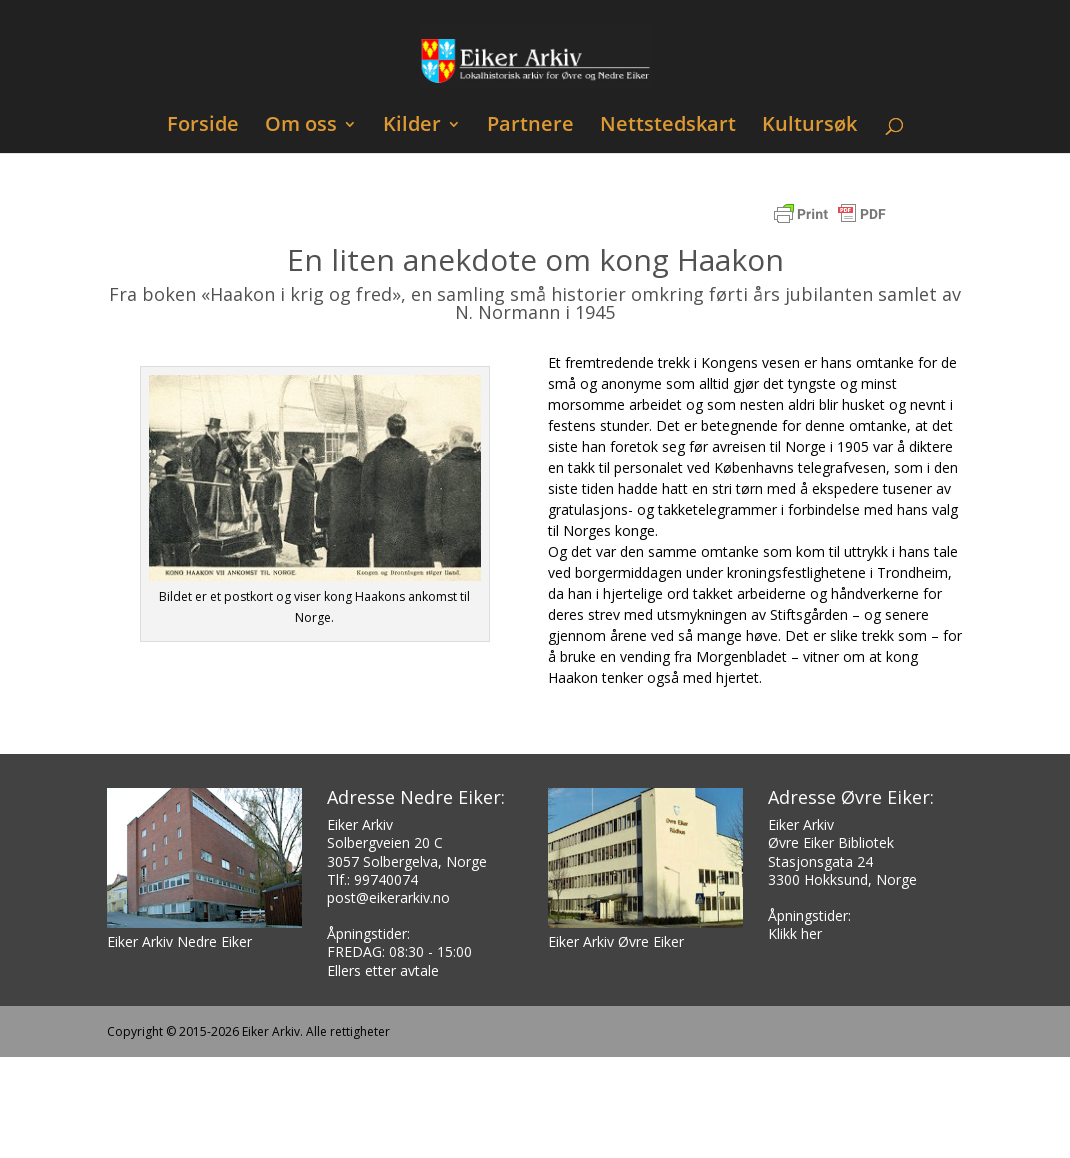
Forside (203, 126)
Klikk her (795, 933)
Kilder (412, 126)
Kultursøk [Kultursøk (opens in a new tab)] (809, 126)
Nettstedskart (668, 126)
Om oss (301, 126)
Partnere (530, 126)
